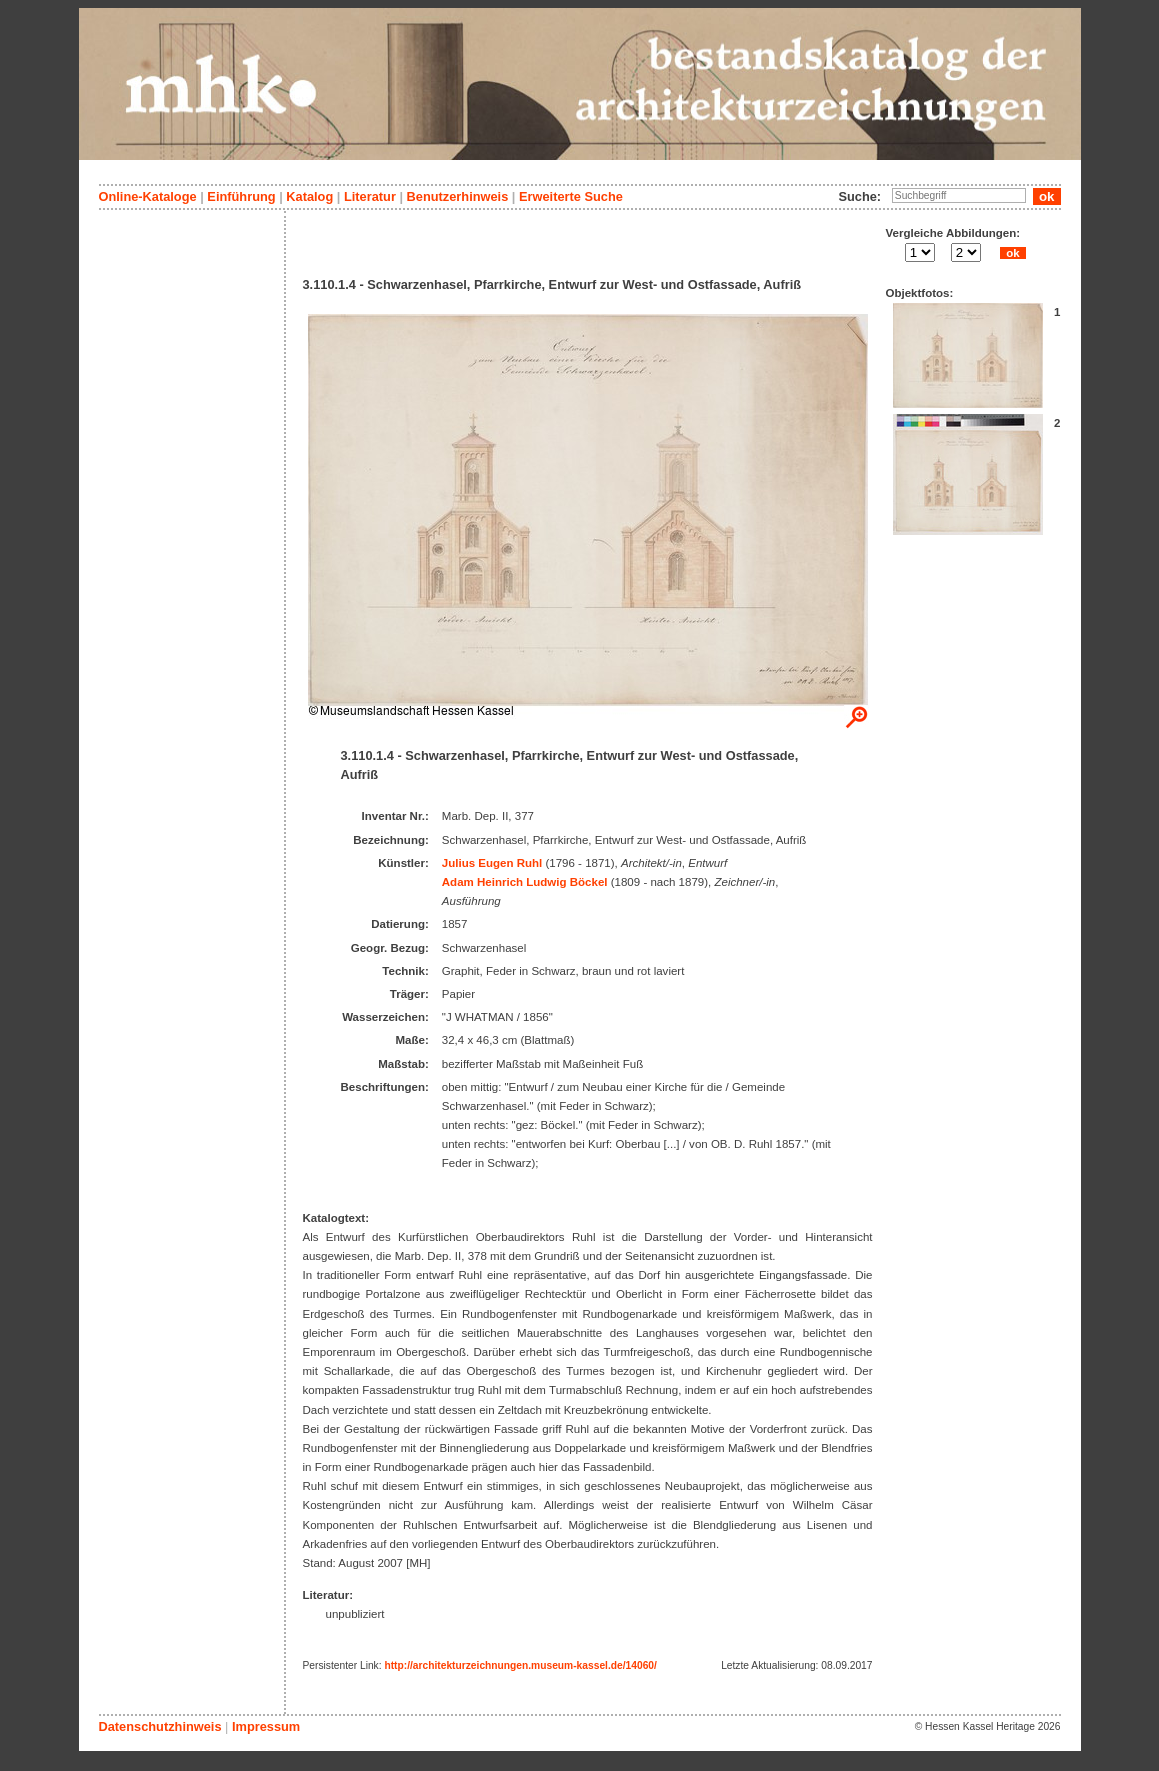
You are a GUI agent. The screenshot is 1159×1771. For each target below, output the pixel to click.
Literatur (370, 196)
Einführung (241, 196)
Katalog (309, 196)
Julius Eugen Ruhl (492, 863)
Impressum (266, 1726)
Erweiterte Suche (571, 196)
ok (1013, 253)
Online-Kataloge (148, 196)
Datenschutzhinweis (160, 1726)
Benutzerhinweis (458, 196)
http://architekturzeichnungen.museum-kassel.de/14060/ (520, 1665)
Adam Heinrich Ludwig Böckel (525, 882)
